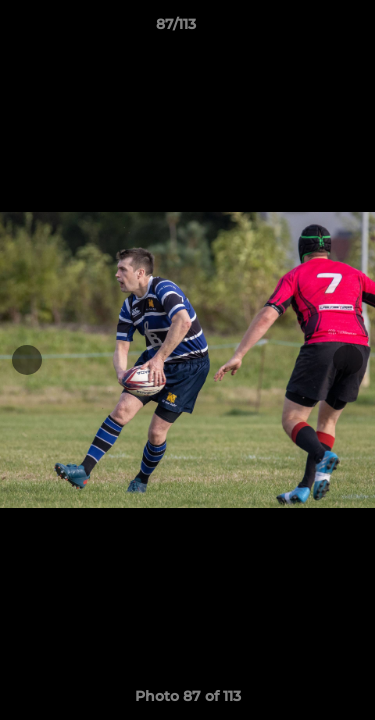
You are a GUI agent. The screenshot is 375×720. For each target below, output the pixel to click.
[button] (303, 29)
